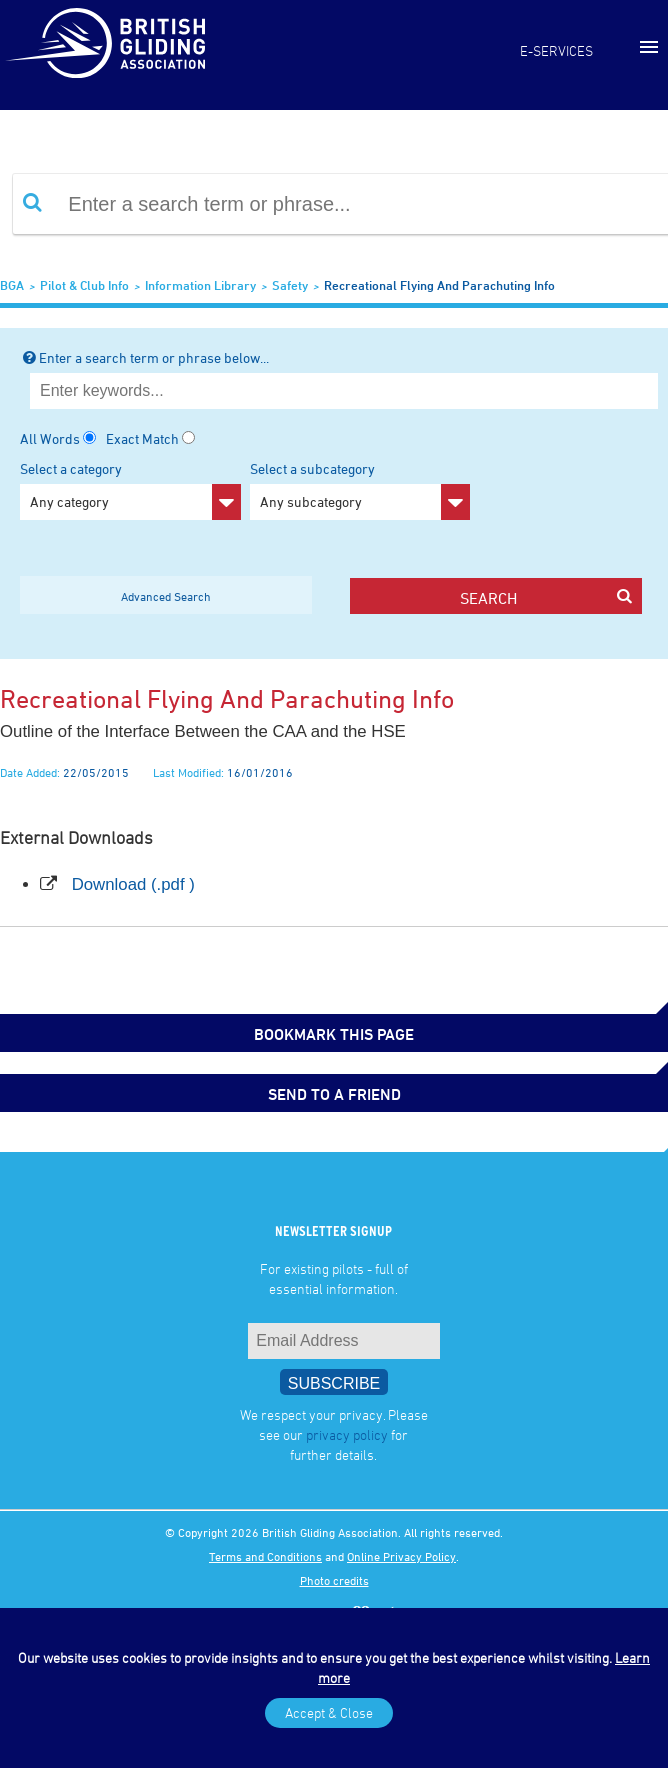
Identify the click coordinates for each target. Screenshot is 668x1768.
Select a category (130, 490)
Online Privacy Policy (401, 1556)
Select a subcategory (360, 490)
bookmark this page (334, 1034)
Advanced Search (166, 596)
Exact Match (142, 438)
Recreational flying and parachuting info (439, 285)
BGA (12, 285)
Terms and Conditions (265, 1556)
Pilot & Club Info (84, 285)
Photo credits (334, 1580)
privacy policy (347, 1434)
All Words (50, 438)
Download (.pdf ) (133, 884)
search (546, 597)
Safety (290, 285)
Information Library (200, 285)
